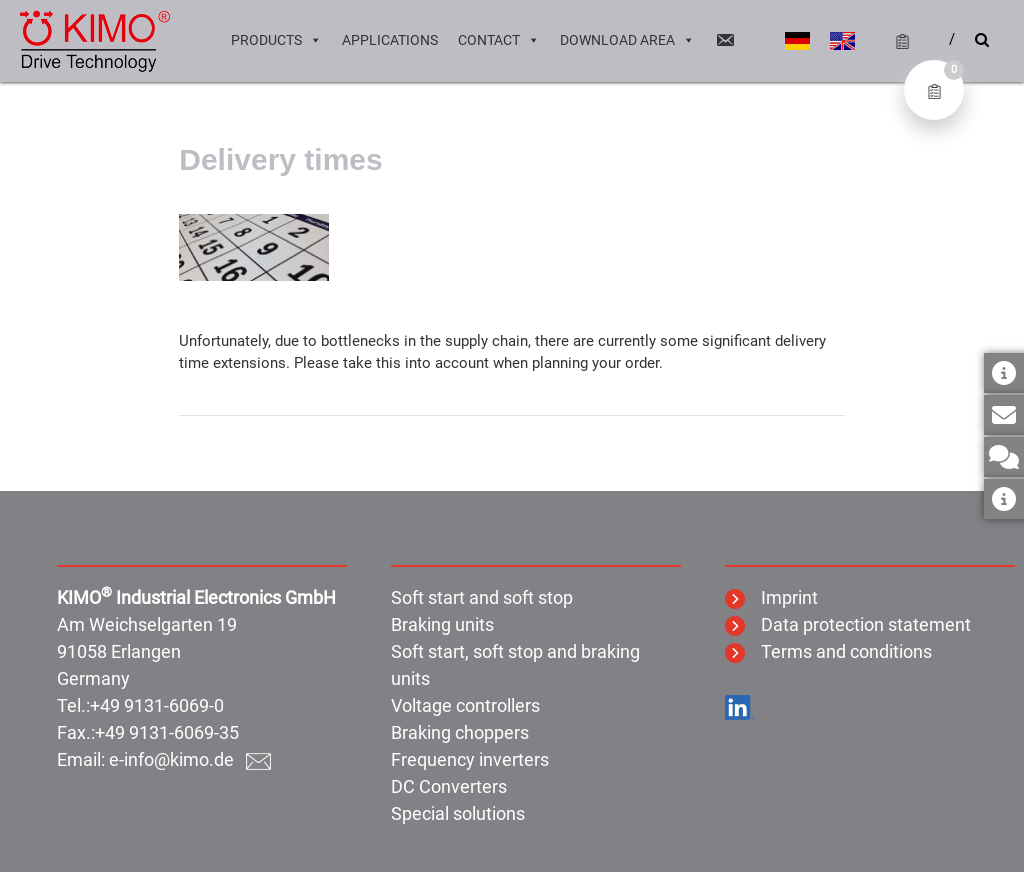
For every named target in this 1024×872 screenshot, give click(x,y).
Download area (627, 40)
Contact (499, 40)
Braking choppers (460, 732)
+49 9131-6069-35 (167, 732)
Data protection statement (848, 624)
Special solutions (458, 813)
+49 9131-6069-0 (157, 705)
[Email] (725, 40)
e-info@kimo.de (190, 759)
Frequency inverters (470, 759)
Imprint (771, 597)
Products (276, 40)
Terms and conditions (828, 651)
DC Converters (449, 786)
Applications (390, 40)
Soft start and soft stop (482, 597)
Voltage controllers (465, 705)
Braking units (442, 624)
